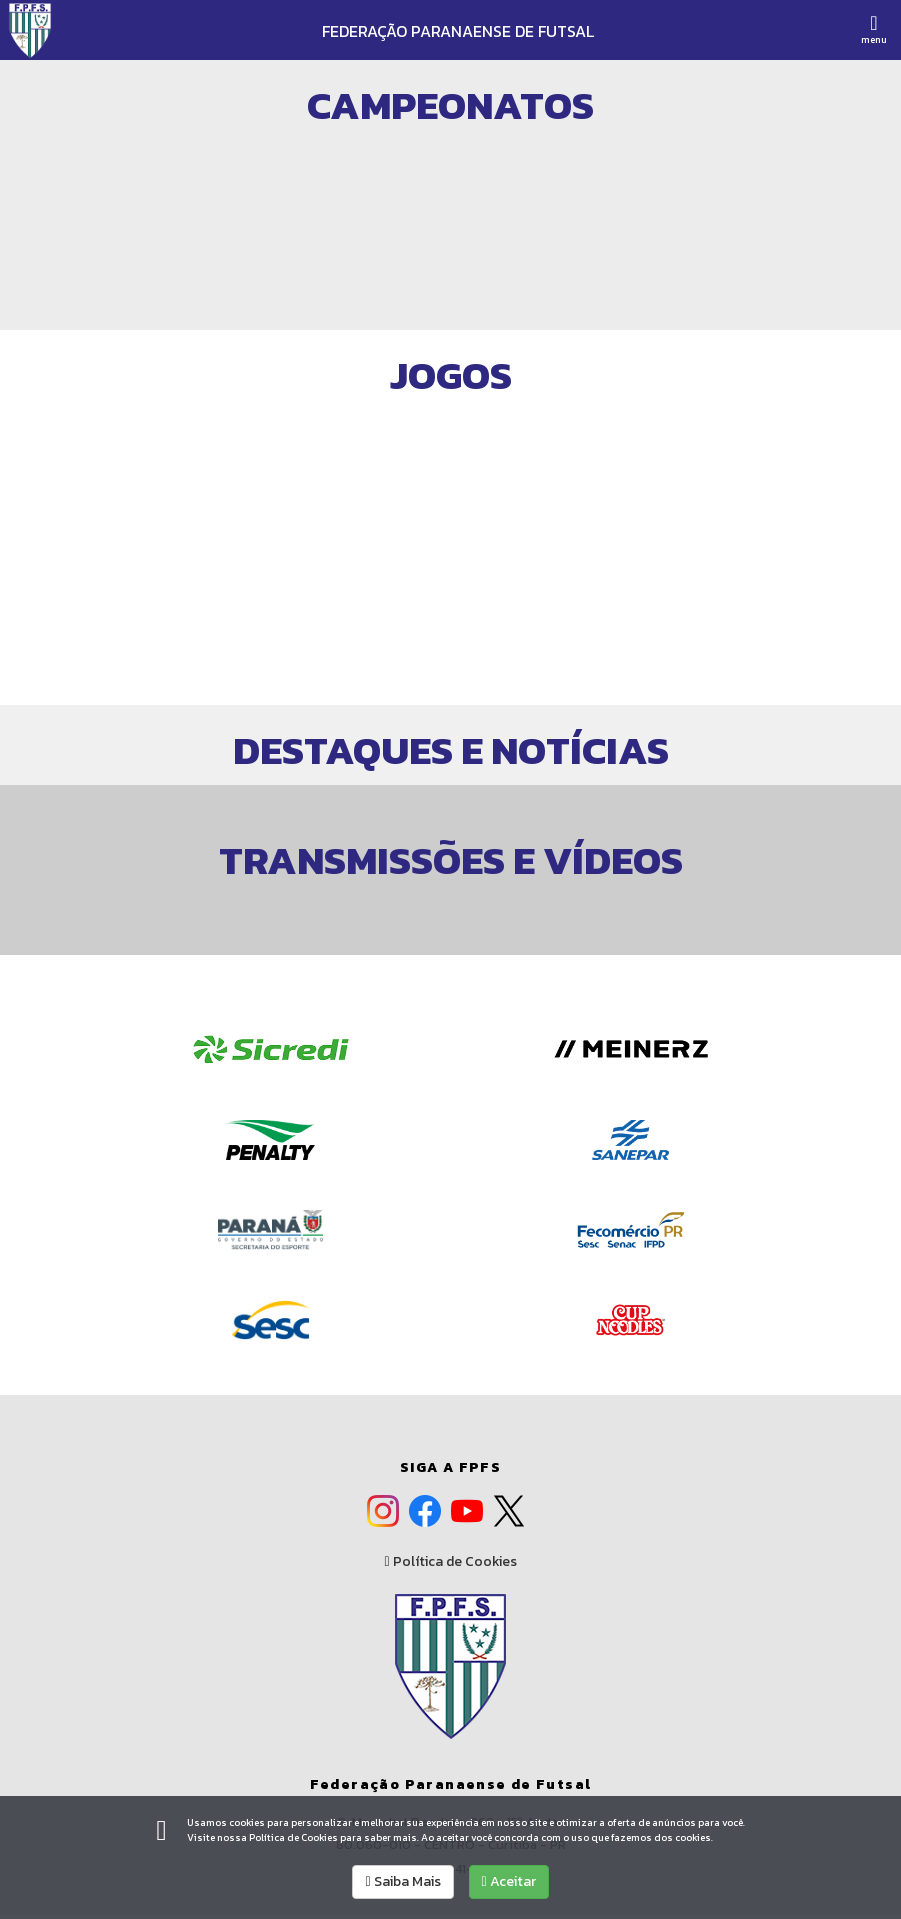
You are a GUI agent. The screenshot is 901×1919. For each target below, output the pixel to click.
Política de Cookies (450, 1562)
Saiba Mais (402, 1881)
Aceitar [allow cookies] (509, 1881)
